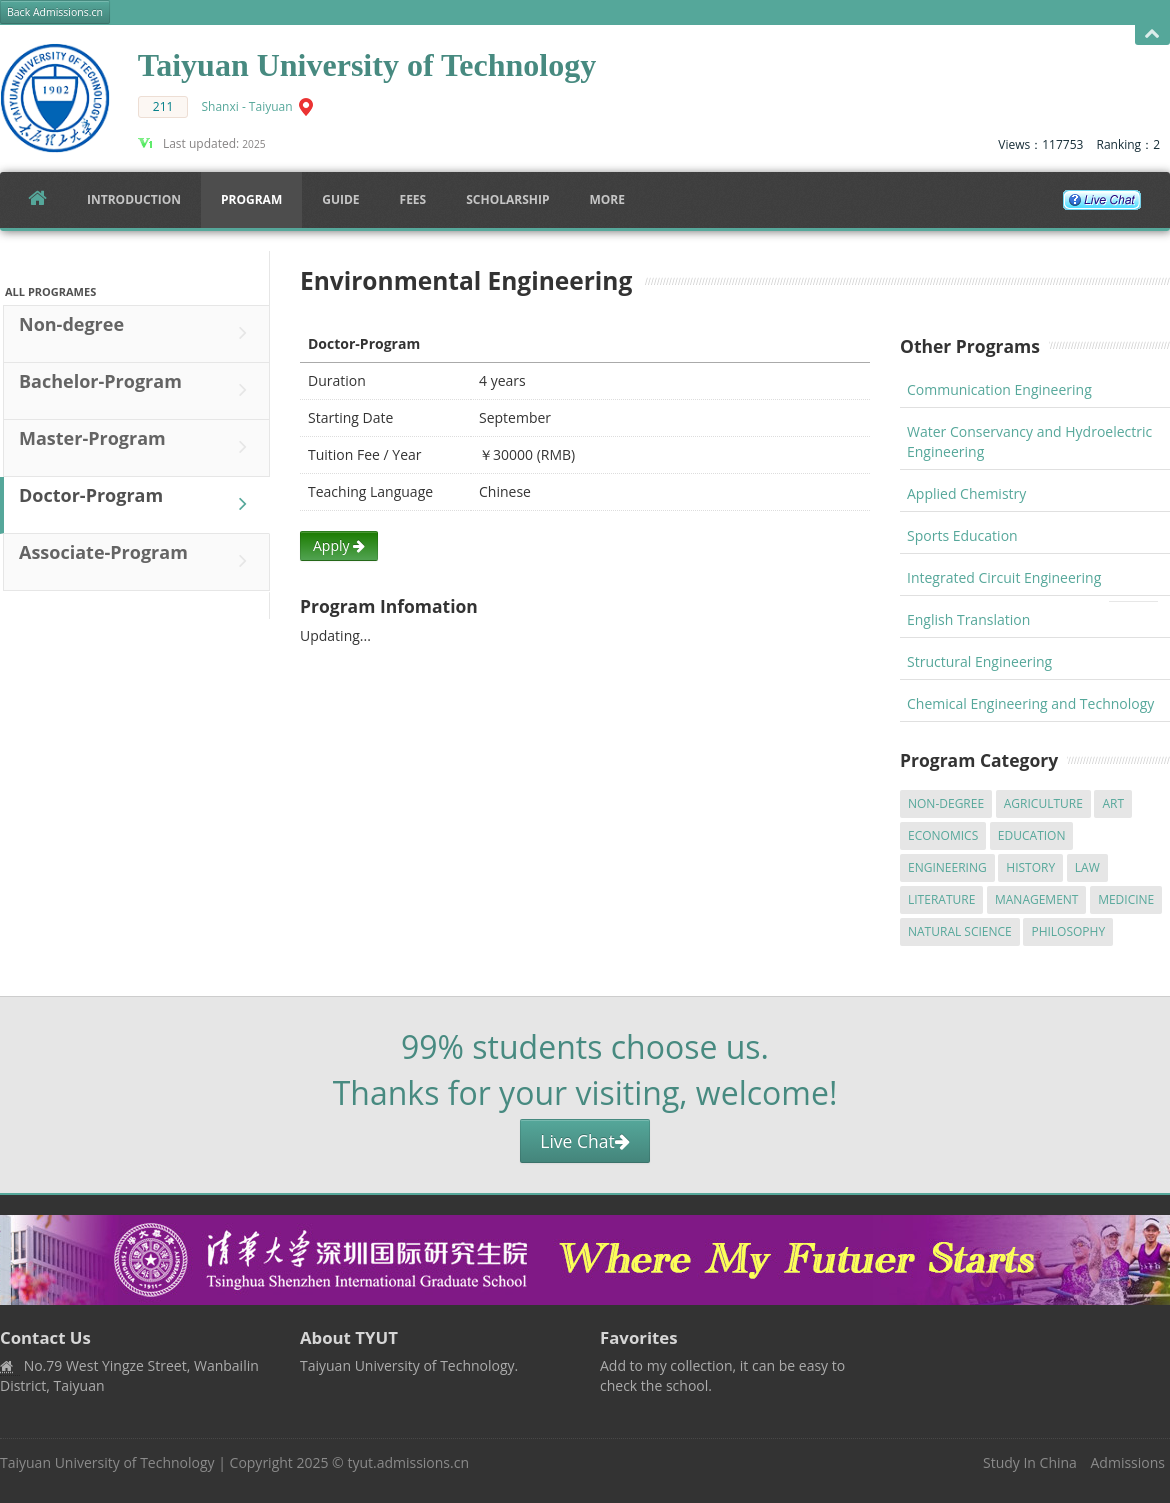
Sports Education (962, 535)
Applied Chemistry (966, 493)
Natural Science (960, 931)
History (1030, 867)
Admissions (1128, 1462)
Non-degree (138, 333)
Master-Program (138, 447)
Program (251, 199)
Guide (340, 199)
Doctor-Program (138, 504)
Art (1113, 803)
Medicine (1126, 899)
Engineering (947, 867)
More (607, 199)
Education (1032, 835)
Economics (943, 835)
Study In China (1030, 1462)
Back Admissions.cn (55, 12)
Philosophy (1068, 931)
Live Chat (584, 1141)
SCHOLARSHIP (507, 199)
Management (1037, 899)
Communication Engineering (999, 389)
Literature (941, 899)
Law (1087, 867)
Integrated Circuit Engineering (1004, 577)
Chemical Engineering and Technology (1030, 703)
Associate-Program (138, 561)
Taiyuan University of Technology (107, 1462)
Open (1152, 34)
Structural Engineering (979, 661)
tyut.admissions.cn (408, 1462)
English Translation (968, 619)
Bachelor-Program (138, 390)
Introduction (134, 199)
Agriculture (1043, 803)
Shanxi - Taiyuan (247, 106)
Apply (339, 545)
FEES (413, 199)
